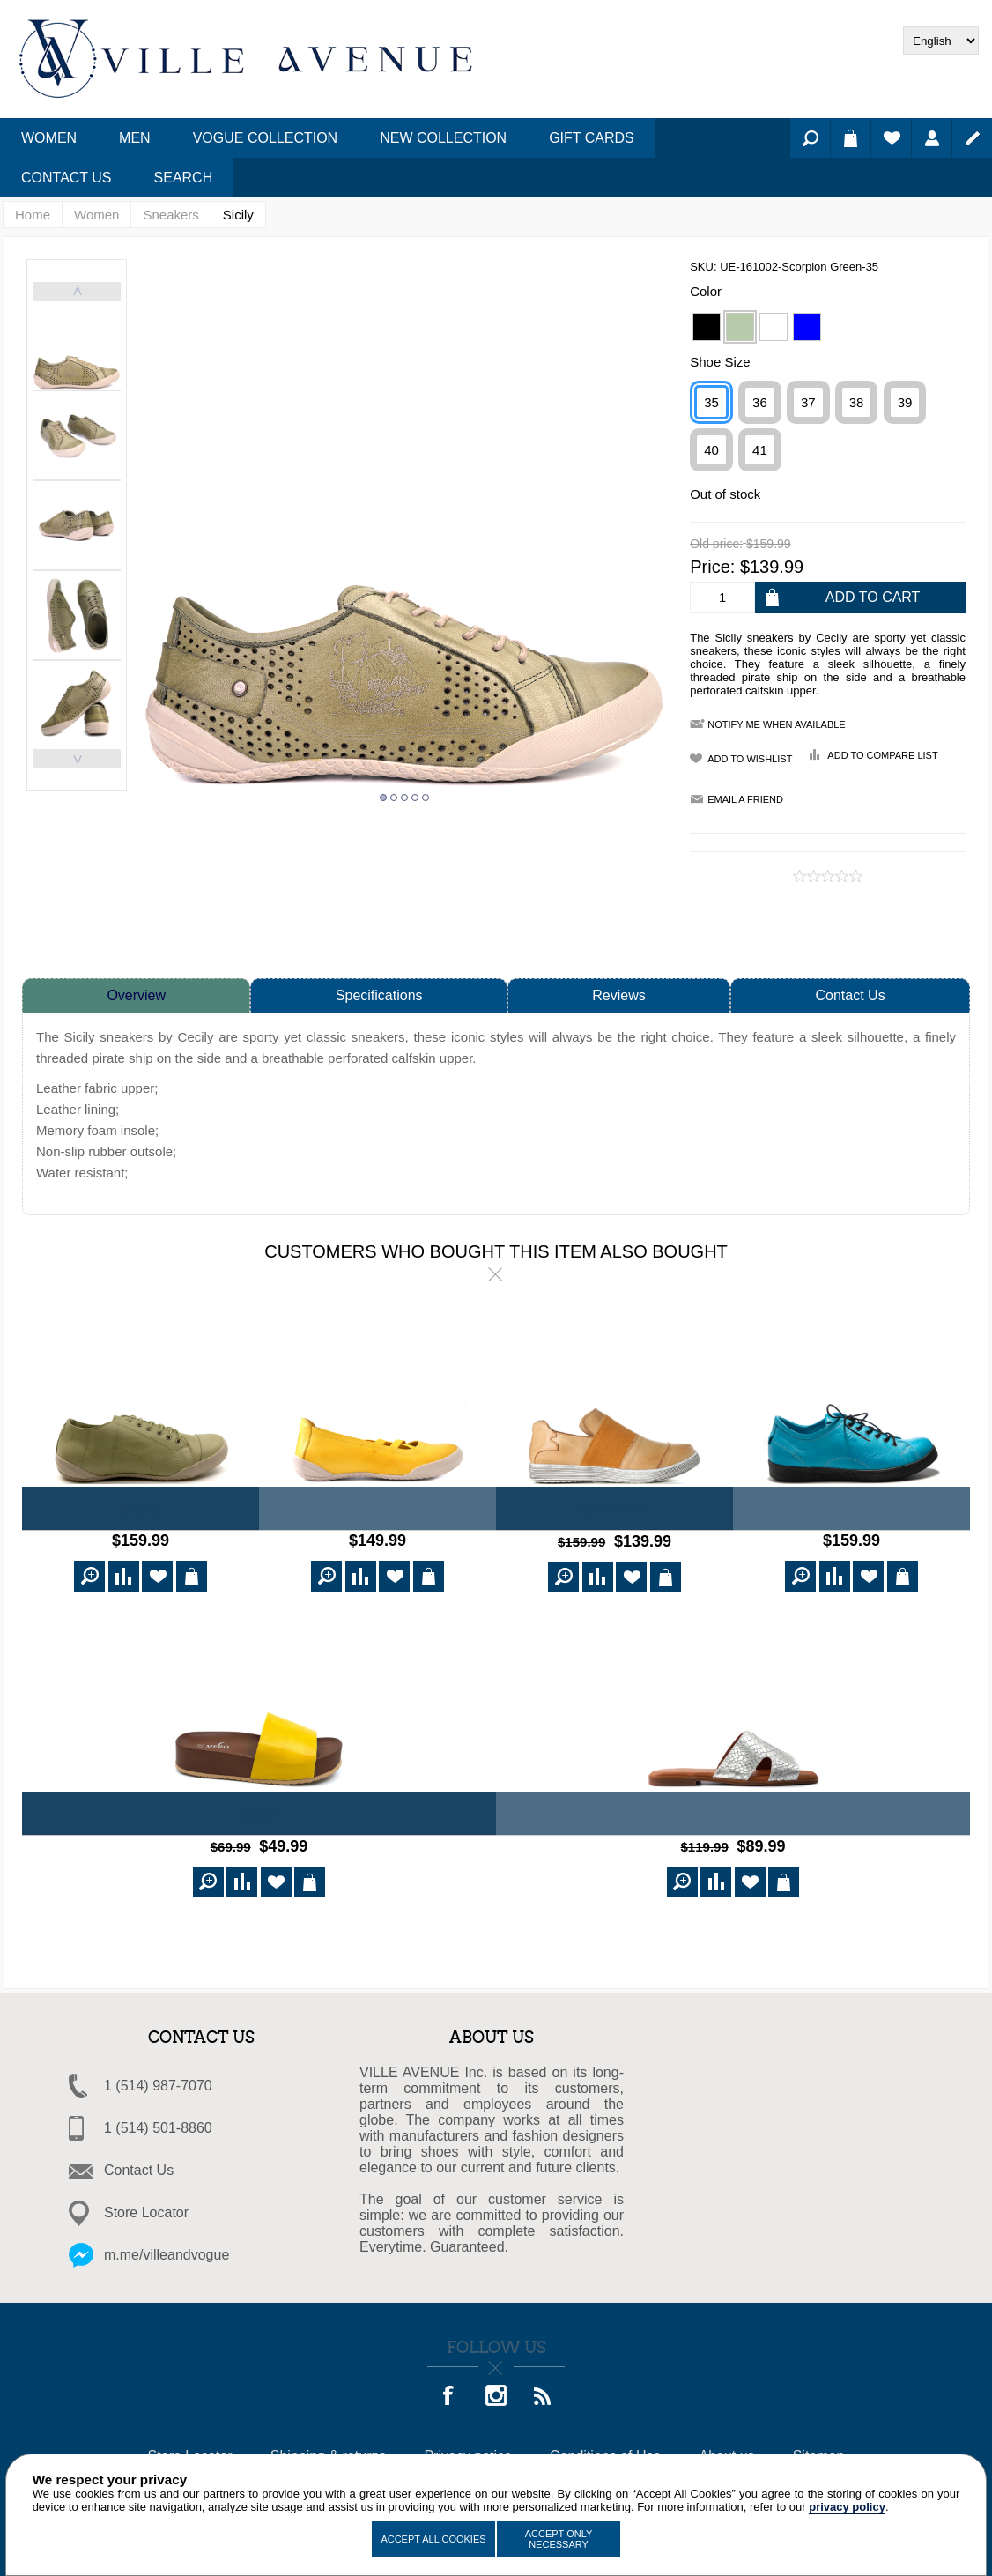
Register (972, 138)
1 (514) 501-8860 (158, 2122)
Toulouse (852, 1509)
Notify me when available (776, 724)
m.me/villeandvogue (166, 2249)
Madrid (140, 1509)
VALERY (259, 1812)
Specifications (379, 995)
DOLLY (733, 1812)
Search (810, 138)
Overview (136, 995)
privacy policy (847, 2506)
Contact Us (850, 995)
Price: (712, 566)
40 (711, 449)
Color (706, 291)
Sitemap (819, 2450)
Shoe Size (720, 361)
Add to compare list (882, 755)
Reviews (618, 995)
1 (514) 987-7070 (158, 2080)
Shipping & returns (328, 2450)
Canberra (377, 1509)
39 (905, 402)
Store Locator (146, 2207)
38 (856, 402)
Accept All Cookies (433, 2539)
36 (759, 402)
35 (711, 402)
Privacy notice (468, 2450)
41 (759, 449)
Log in (931, 138)
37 (808, 402)
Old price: (716, 545)
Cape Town (614, 1509)
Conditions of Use (605, 2450)
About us (726, 2450)
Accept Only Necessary (559, 2539)
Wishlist (891, 138)
